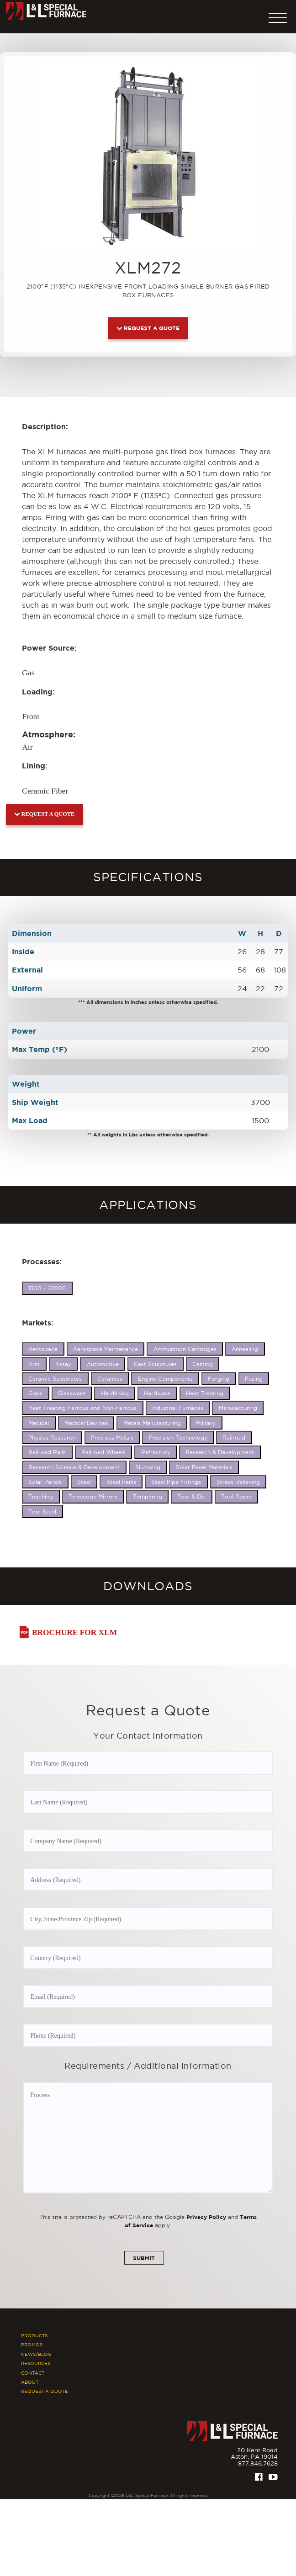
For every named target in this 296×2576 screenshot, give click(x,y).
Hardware (157, 1393)
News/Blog (36, 2359)
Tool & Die (191, 1496)
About (29, 2388)
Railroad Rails (47, 1452)
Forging (218, 1379)
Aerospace (43, 1349)
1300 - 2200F (47, 1288)
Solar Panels (45, 1482)
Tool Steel (42, 1511)
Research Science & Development (74, 1467)
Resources (35, 2369)
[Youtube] (273, 2483)
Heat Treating (204, 1393)
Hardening (115, 1393)
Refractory (155, 1452)
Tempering (147, 1496)
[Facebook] (259, 2483)
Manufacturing (238, 1408)
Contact (32, 2378)
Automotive (103, 1364)
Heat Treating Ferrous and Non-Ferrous (82, 1408)
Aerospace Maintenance (105, 1349)
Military (206, 1423)
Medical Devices (86, 1423)
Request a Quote (148, 328)
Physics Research (51, 1437)
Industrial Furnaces (177, 1408)
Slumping (147, 1467)
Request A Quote (44, 2397)
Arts (34, 1364)
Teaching (40, 1496)
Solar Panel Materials (204, 1467)
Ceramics (109, 1379)
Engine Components (165, 1379)
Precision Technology (178, 1437)
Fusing (254, 1379)
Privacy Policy (206, 2222)
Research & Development (219, 1452)
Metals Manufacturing (152, 1423)
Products (34, 2341)
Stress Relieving (238, 1482)
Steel (84, 1482)
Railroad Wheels (103, 1452)
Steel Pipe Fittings (176, 1482)
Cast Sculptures (155, 1364)
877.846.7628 (258, 2469)
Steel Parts (121, 1482)
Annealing (245, 1349)
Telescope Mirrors (93, 1496)
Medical (38, 1423)
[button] (277, 15)
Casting (202, 1364)
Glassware (71, 1393)
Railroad (233, 1437)
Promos (31, 2350)
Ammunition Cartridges (185, 1349)
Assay (63, 1364)
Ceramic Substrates (55, 1379)
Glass (35, 1393)
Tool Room (236, 1496)
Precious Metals (112, 1437)
